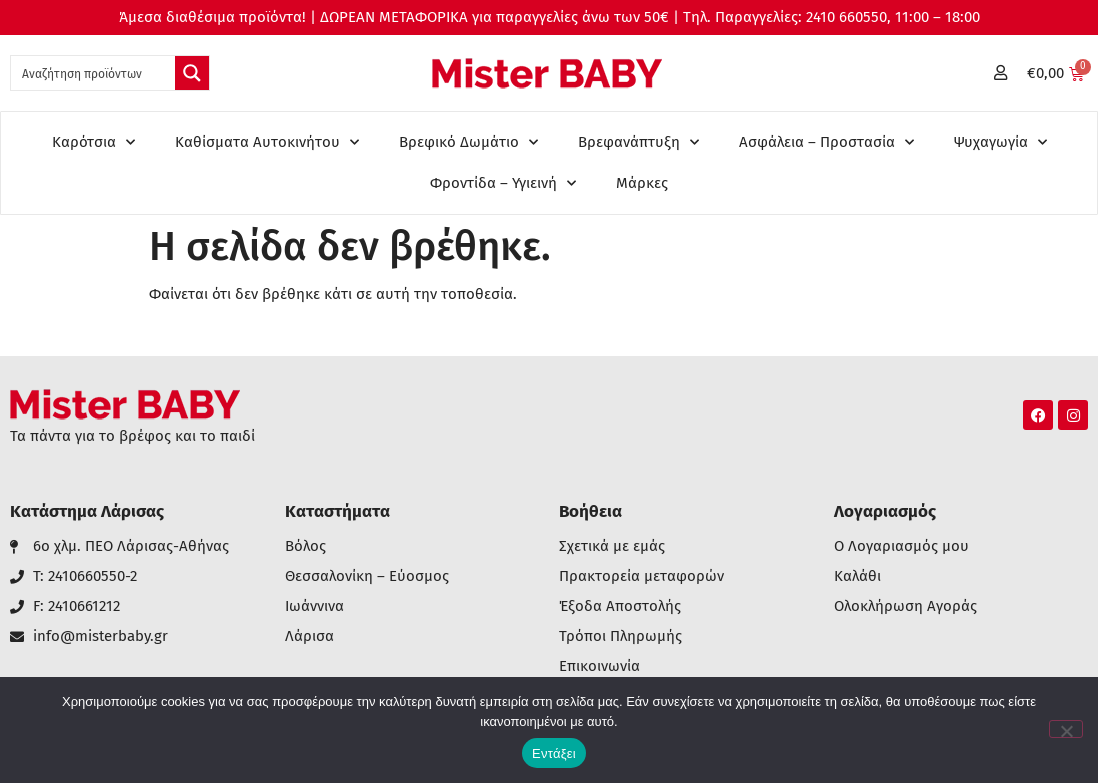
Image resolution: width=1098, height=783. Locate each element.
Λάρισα (309, 636)
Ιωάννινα (314, 606)
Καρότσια (93, 142)
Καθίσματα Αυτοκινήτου (267, 142)
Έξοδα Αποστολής (620, 606)
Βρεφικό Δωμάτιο (468, 142)
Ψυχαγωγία (1000, 142)
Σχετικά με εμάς (612, 546)
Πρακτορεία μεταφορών (641, 576)
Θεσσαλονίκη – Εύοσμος (367, 576)
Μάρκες (642, 183)
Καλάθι (857, 576)
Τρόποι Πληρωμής (620, 636)
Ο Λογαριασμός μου (901, 546)
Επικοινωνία (599, 666)
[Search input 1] (94, 73)
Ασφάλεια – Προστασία (826, 142)
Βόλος (305, 546)
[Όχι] (1066, 729)
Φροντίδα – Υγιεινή (503, 183)
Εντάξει (554, 753)
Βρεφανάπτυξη (638, 142)
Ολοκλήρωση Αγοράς (905, 606)
